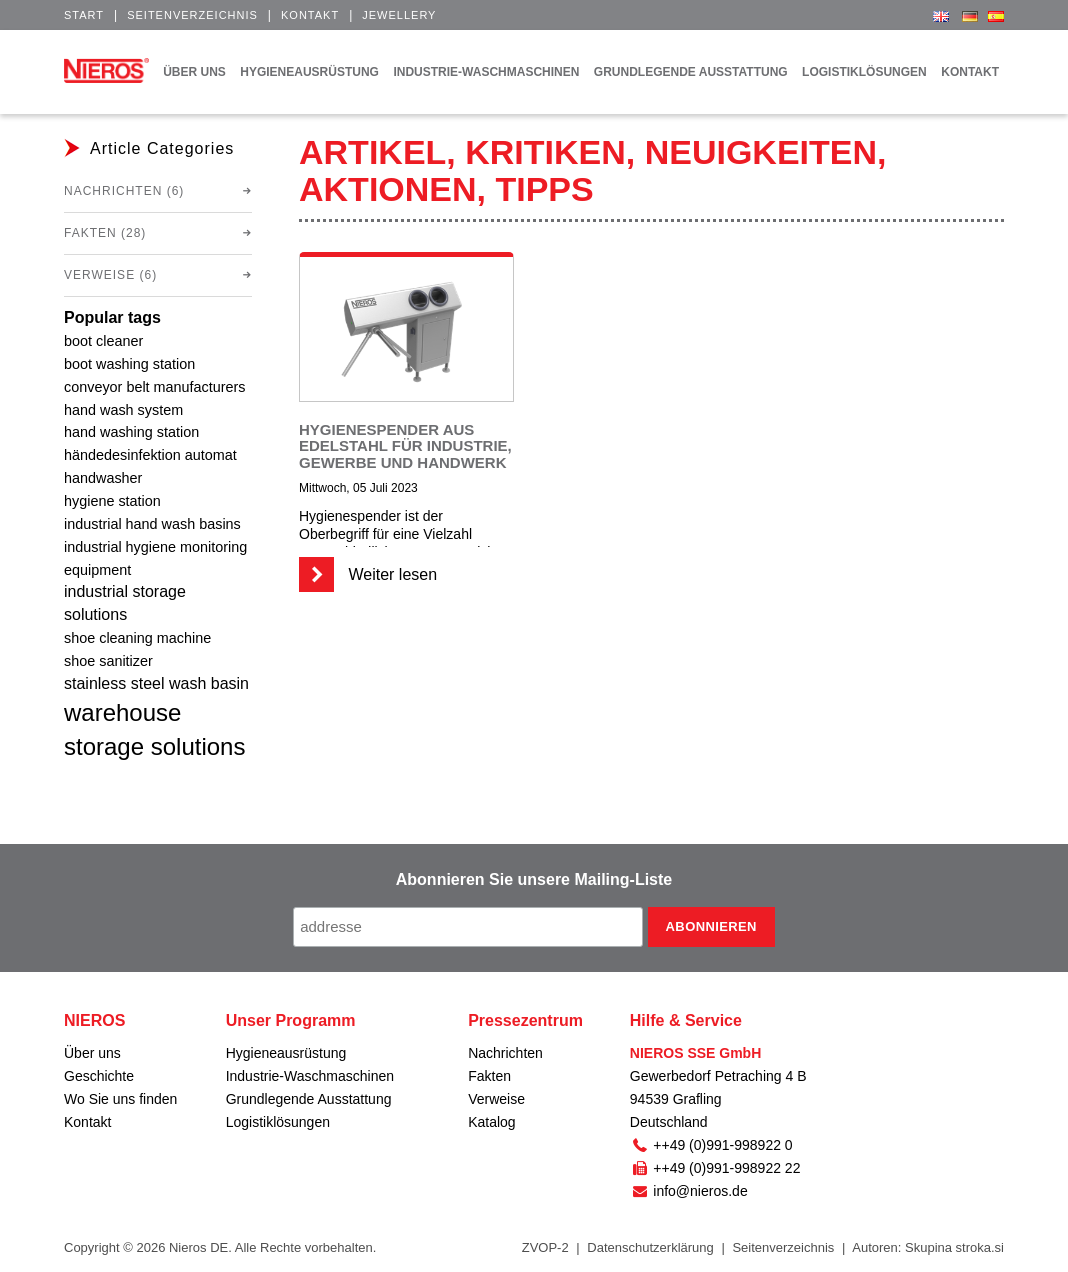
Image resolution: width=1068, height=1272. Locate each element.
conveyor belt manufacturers (155, 387)
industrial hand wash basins (152, 524)
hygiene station (112, 501)
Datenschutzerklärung (650, 1247)
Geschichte (99, 1076)
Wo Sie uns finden (120, 1099)
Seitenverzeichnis (192, 15)
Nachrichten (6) (124, 191)
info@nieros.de (689, 1191)
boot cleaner (103, 341)
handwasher (103, 478)
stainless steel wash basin (156, 683)
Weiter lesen (368, 574)
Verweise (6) (110, 275)
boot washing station (129, 364)
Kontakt (310, 15)
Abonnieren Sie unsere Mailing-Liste (534, 879)
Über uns (92, 1053)
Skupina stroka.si (954, 1247)
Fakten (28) (105, 233)
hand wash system (123, 410)
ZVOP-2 (545, 1247)
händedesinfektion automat (150, 455)
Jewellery (399, 15)
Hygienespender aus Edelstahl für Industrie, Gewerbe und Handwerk (405, 446)
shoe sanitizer (108, 661)
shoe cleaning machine (137, 638)
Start (84, 15)
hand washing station (131, 432)
